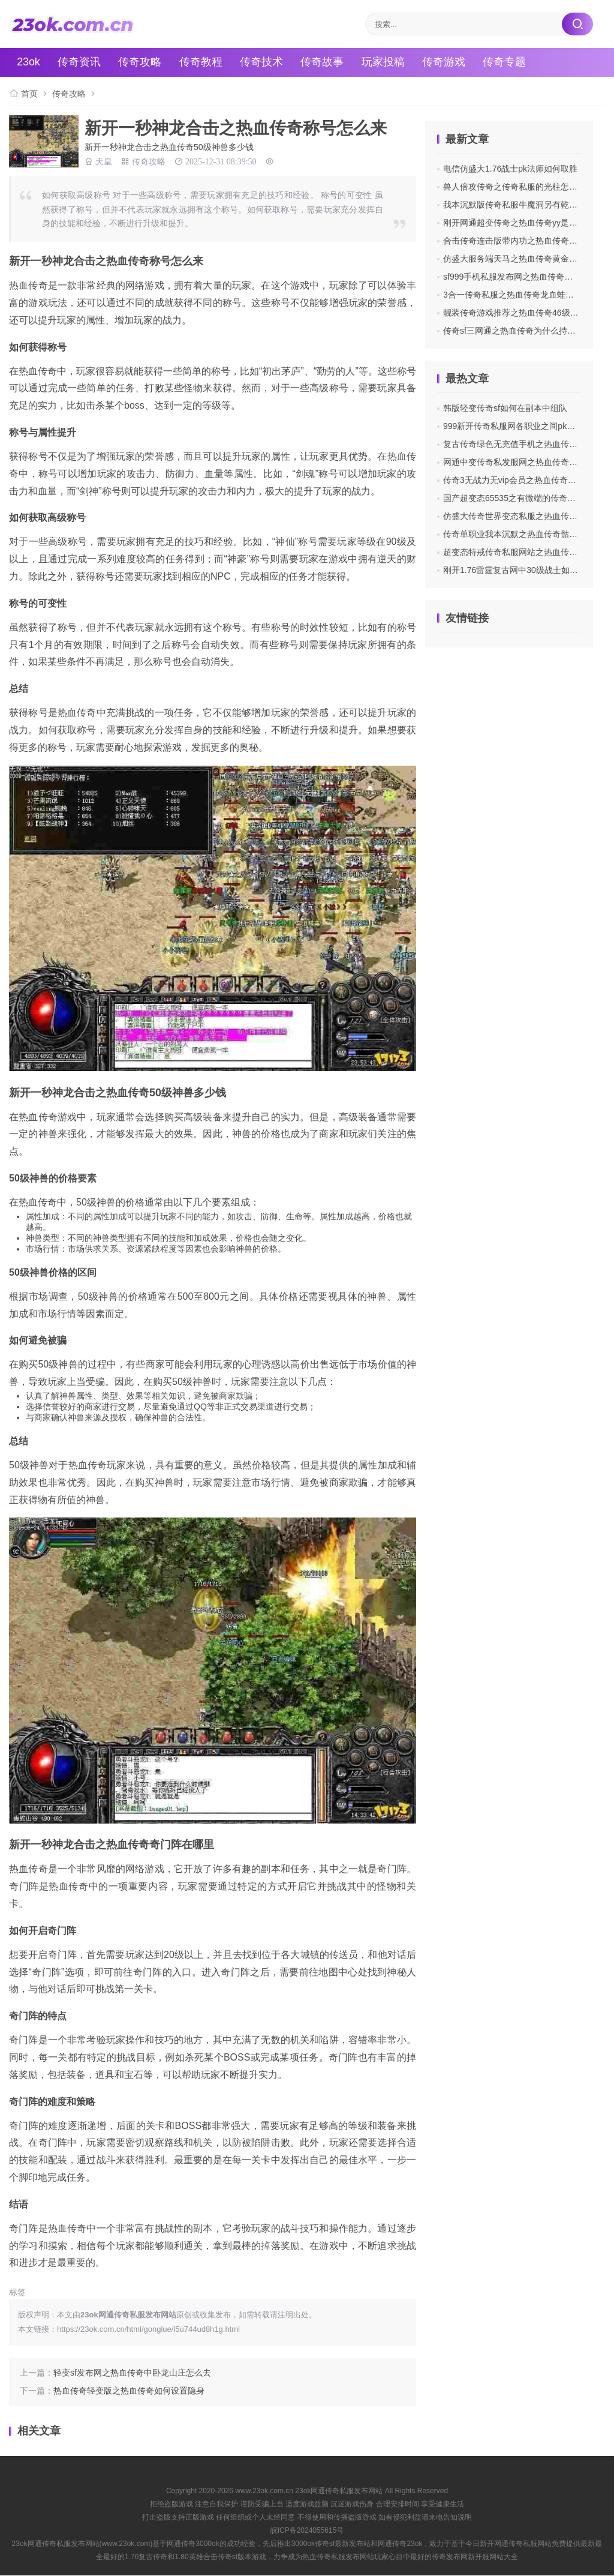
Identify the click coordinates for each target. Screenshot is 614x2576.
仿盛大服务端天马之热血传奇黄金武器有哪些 (527, 258)
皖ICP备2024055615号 (307, 2530)
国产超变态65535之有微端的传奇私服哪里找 (526, 498)
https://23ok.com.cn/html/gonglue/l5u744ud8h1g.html (148, 2329)
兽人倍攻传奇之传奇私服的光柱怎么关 (514, 186)
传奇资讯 (81, 62)
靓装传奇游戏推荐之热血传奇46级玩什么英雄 (527, 312)
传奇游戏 (447, 62)
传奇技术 (264, 62)
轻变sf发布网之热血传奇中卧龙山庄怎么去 (132, 2372)
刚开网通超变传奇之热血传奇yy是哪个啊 (518, 222)
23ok (29, 62)
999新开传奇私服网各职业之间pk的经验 (517, 426)
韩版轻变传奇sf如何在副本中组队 (505, 408)
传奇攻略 (142, 62)
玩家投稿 (386, 62)
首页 (29, 93)
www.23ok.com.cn (264, 2491)
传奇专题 (509, 62)
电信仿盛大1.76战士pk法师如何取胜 (510, 168)
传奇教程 (203, 62)
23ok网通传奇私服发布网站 (339, 2491)
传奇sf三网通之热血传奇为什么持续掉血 (517, 330)
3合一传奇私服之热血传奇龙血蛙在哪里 (517, 294)
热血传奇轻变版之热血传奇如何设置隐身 (128, 2390)
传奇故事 (325, 62)
